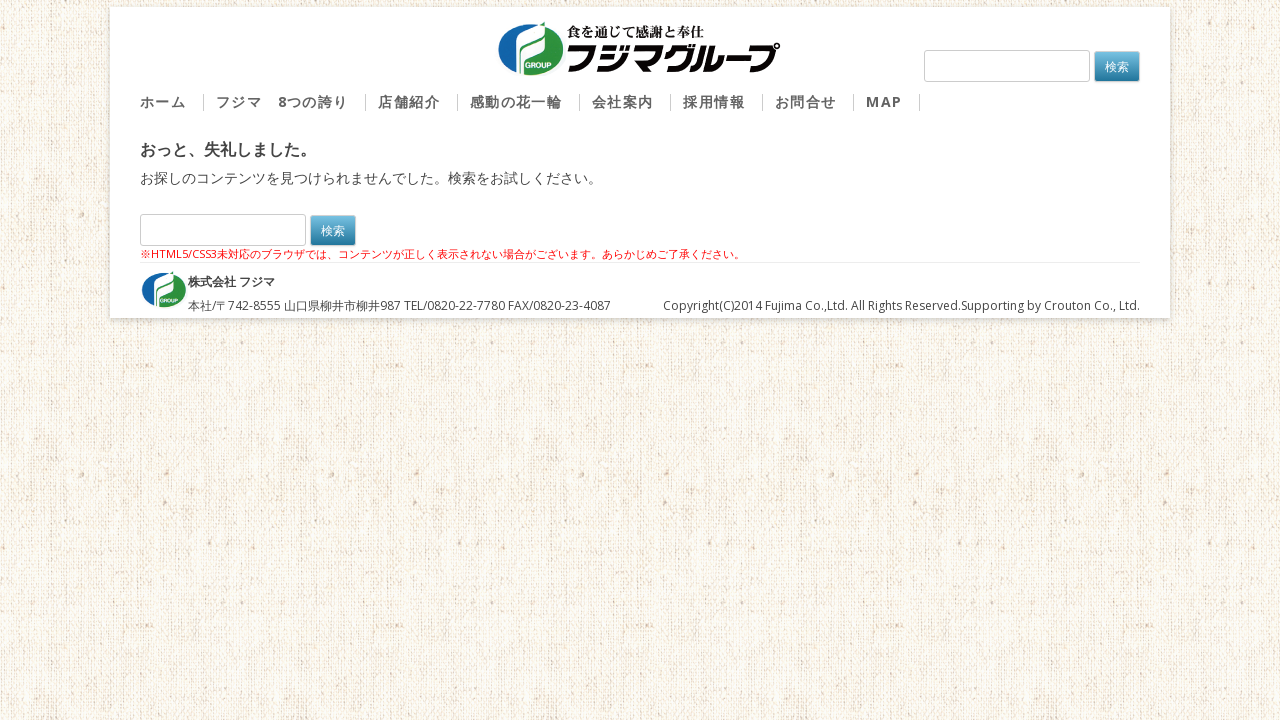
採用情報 (714, 102)
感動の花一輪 (516, 102)
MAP (884, 102)
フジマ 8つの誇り (282, 102)
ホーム (163, 102)
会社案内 (623, 102)
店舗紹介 (409, 102)
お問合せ (806, 102)
